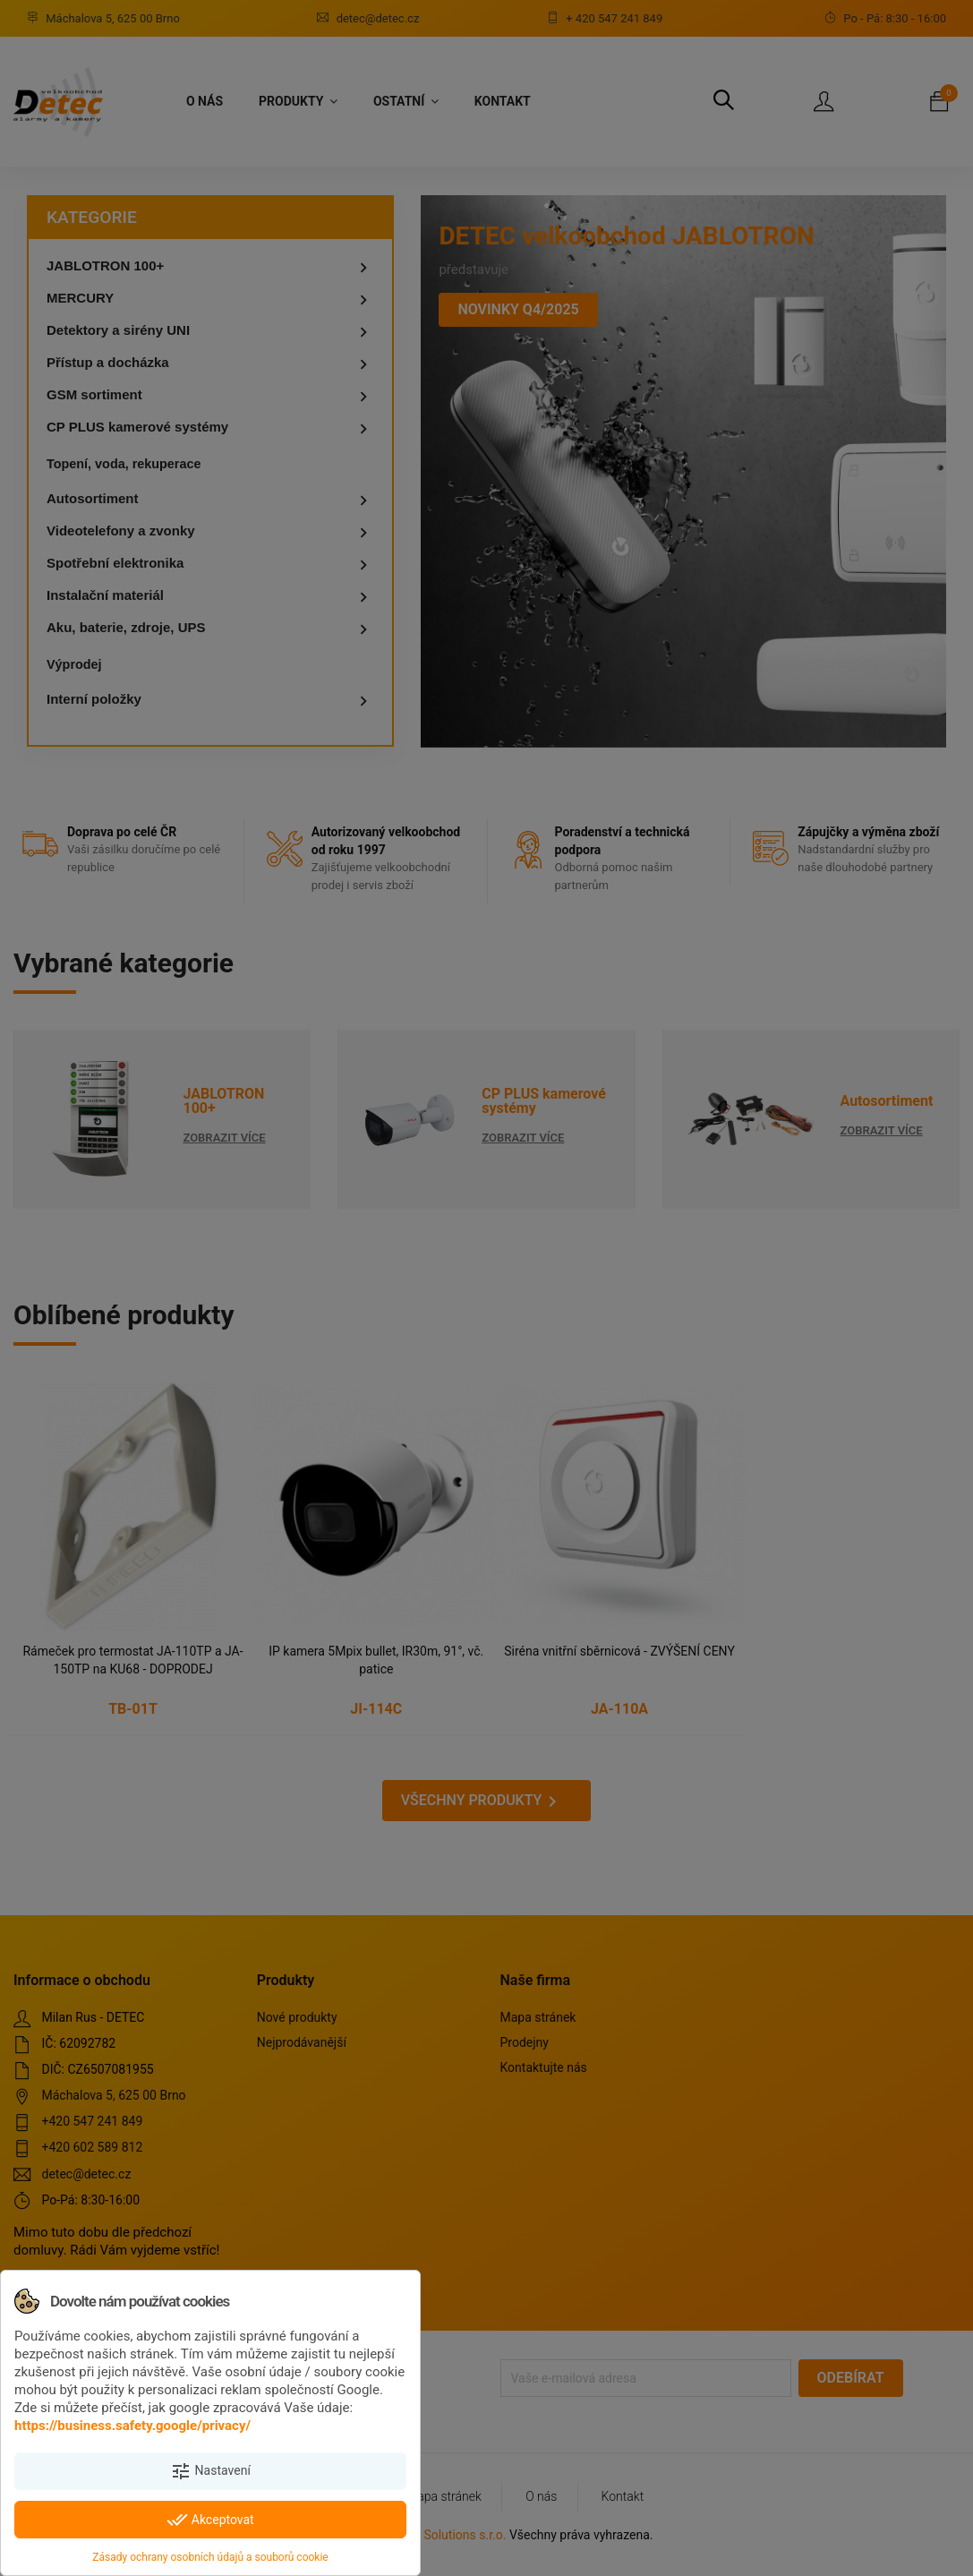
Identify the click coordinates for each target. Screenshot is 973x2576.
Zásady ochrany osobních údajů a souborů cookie (210, 2557)
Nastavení (210, 2471)
